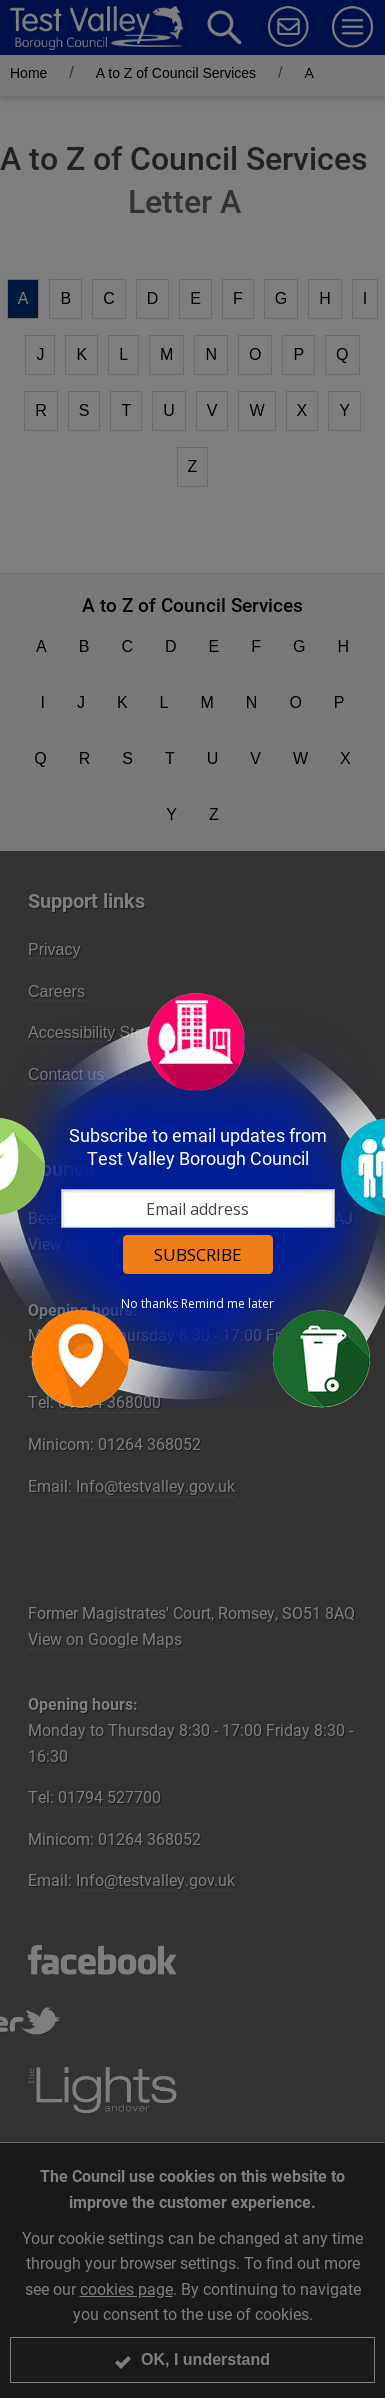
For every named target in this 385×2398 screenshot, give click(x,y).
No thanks (149, 1304)
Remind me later (227, 1304)
